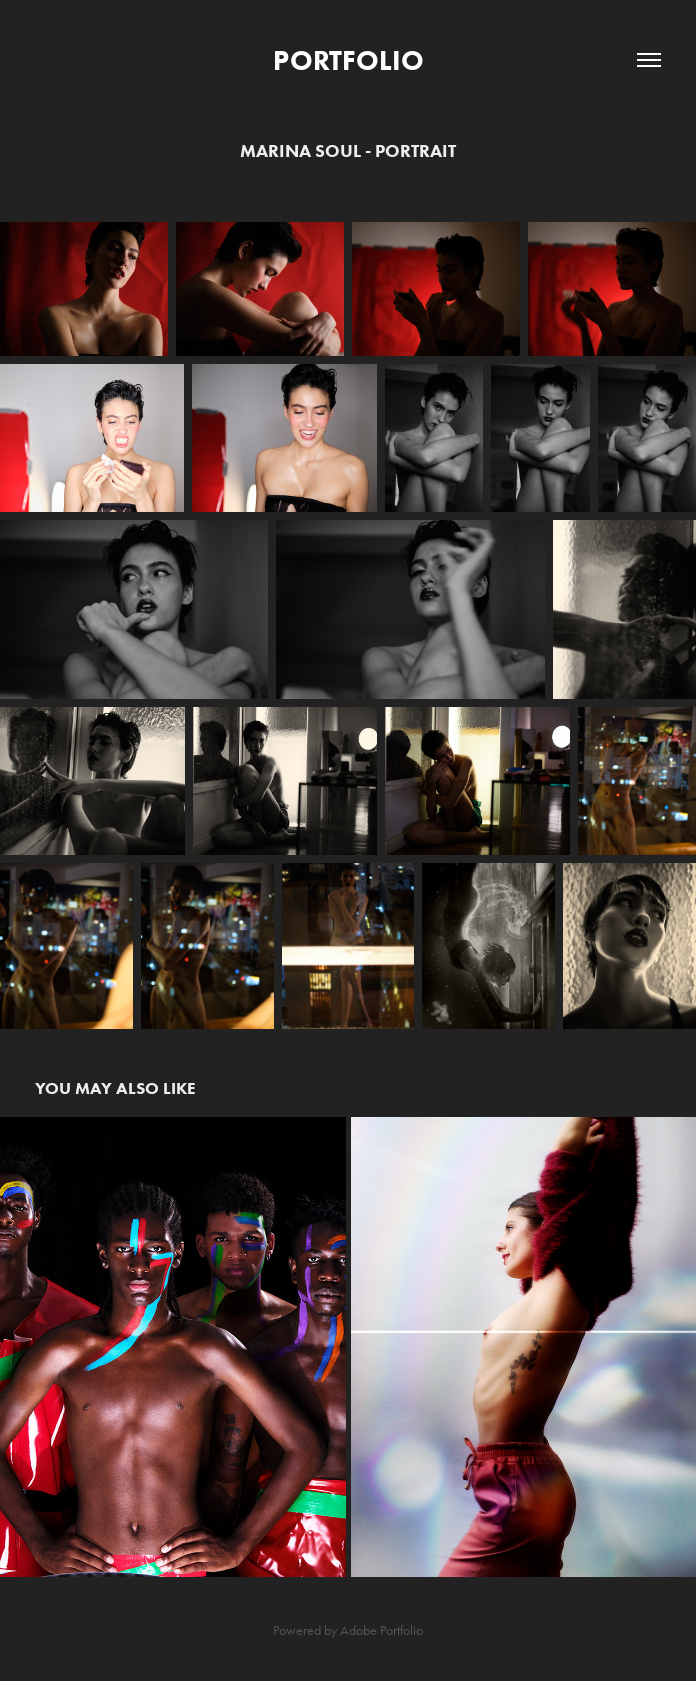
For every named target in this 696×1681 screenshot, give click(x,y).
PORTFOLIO (348, 60)
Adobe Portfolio (381, 1630)
